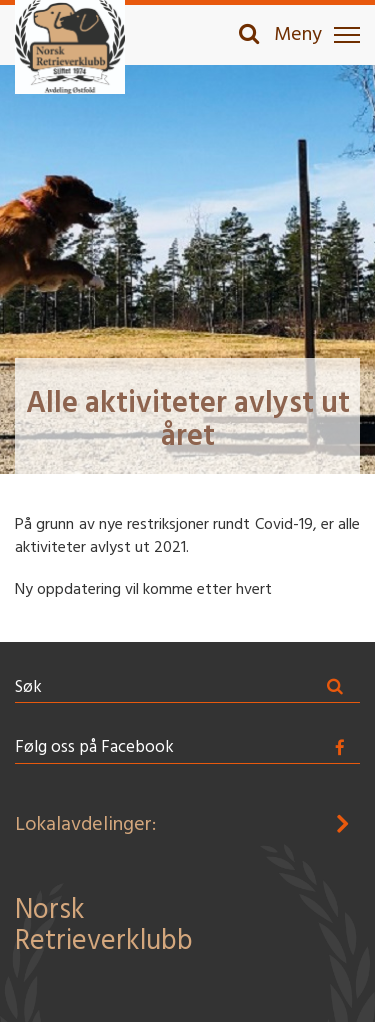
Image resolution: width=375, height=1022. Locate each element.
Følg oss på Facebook (94, 747)
